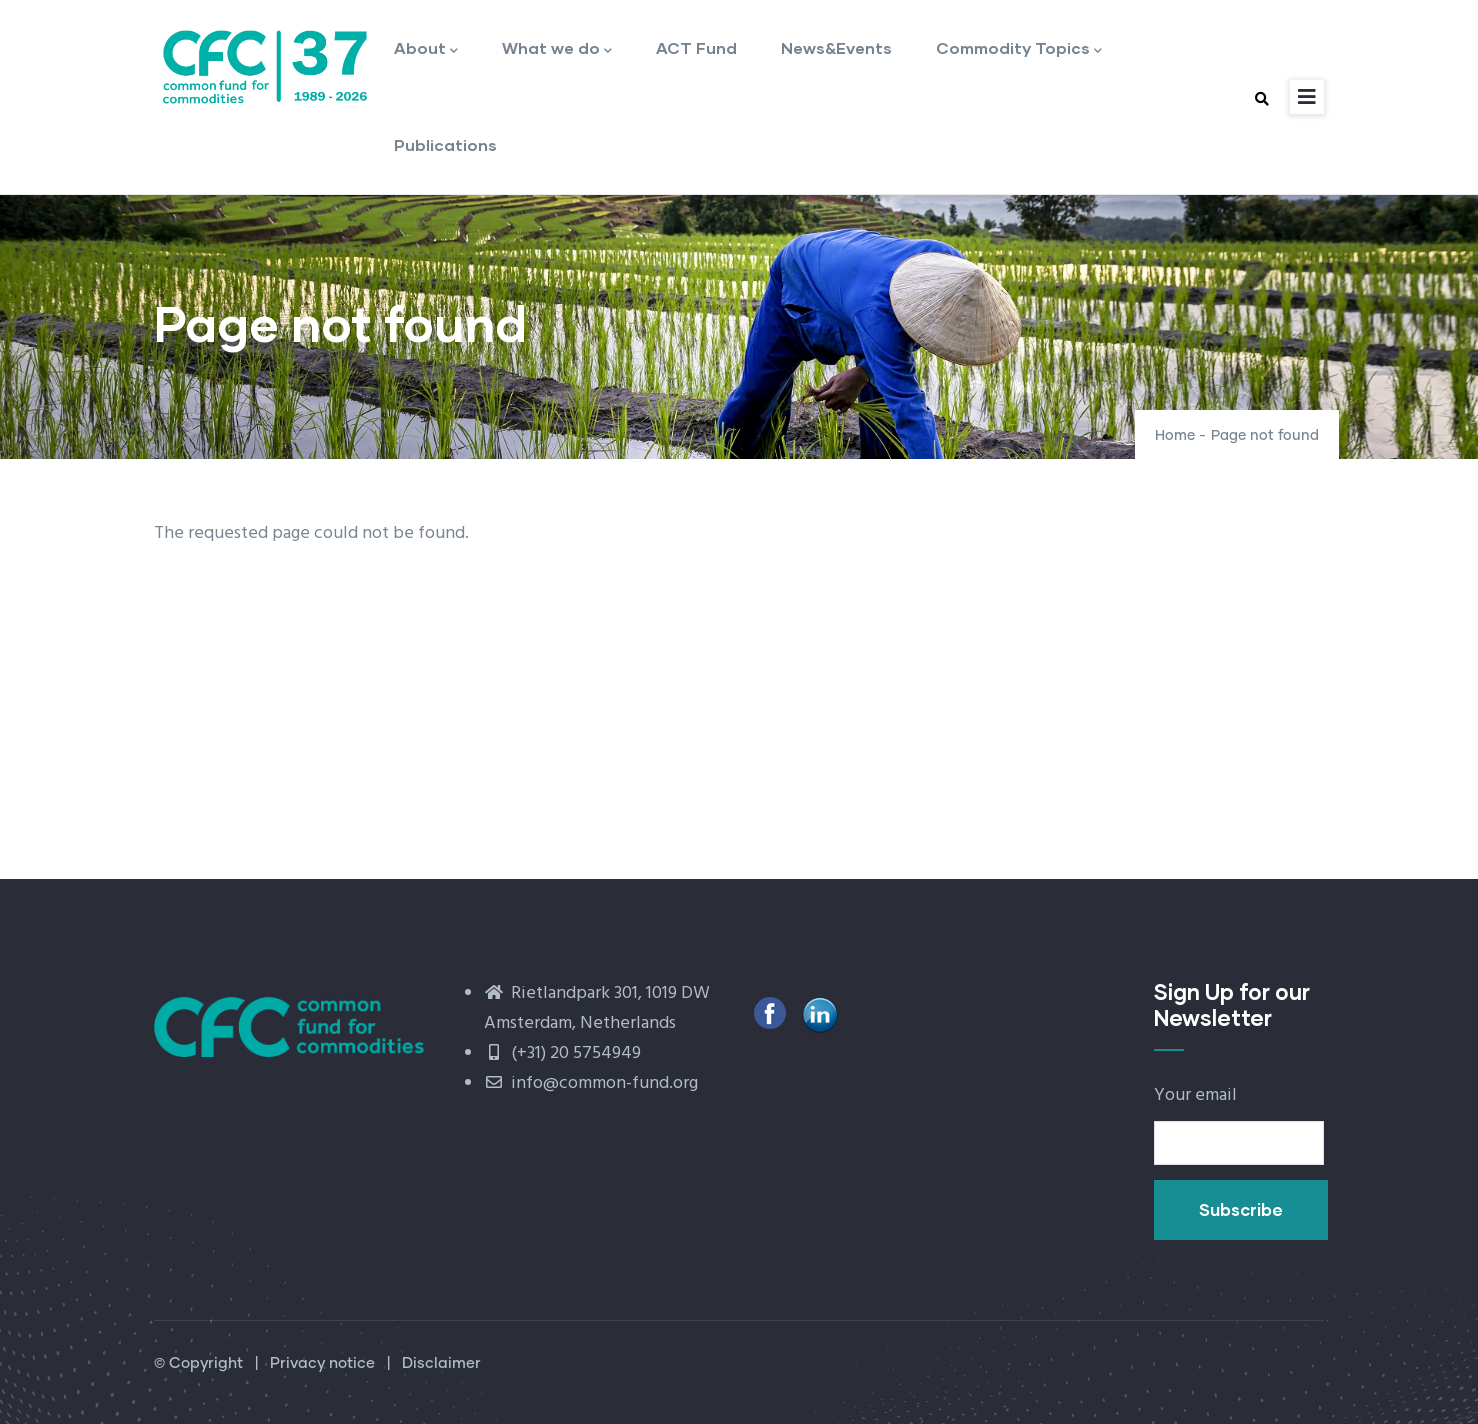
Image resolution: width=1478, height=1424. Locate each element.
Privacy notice (322, 1363)
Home (1175, 436)
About (426, 49)
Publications (445, 144)
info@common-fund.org (591, 1083)
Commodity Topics (1019, 49)
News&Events (836, 47)
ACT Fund (696, 47)
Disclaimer (441, 1363)
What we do (557, 49)
